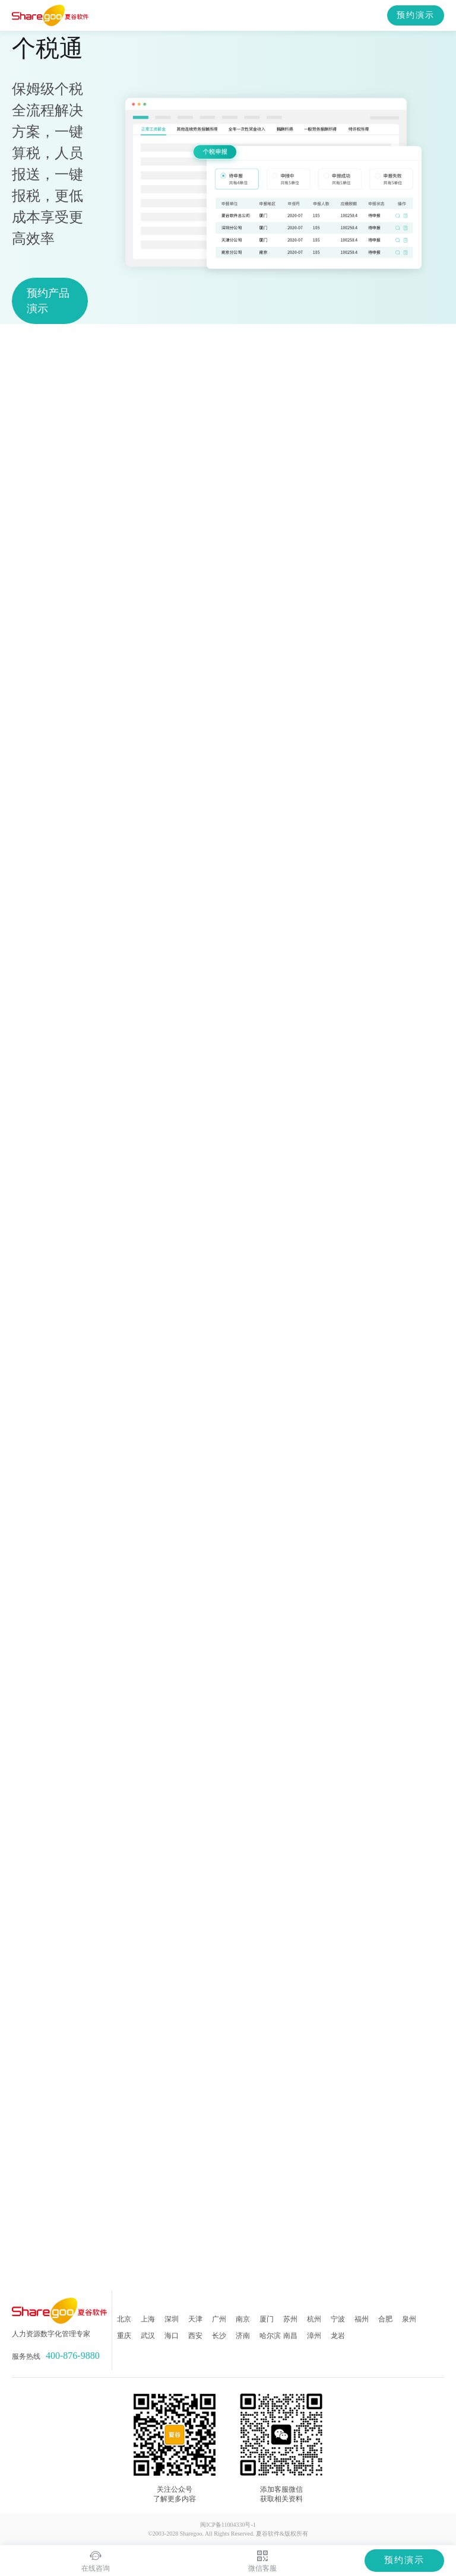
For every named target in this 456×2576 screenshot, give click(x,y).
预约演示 (416, 15)
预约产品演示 (48, 301)
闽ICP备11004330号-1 (228, 2524)
